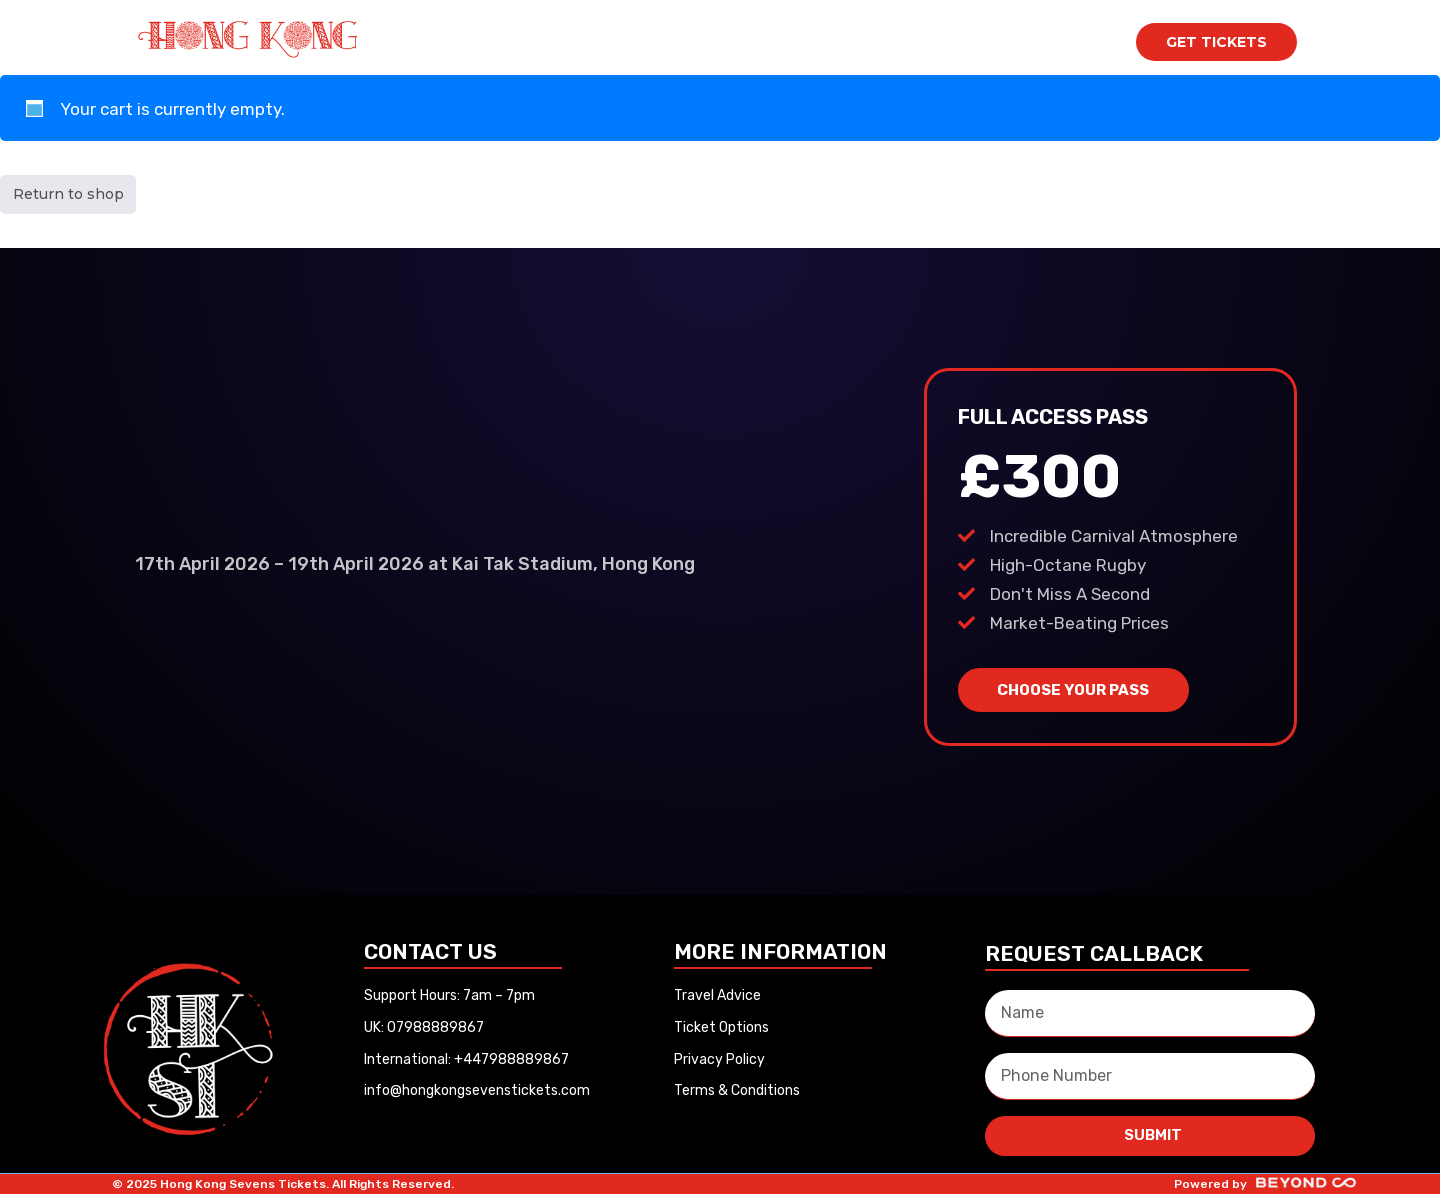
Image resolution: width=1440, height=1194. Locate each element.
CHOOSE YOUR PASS (1073, 690)
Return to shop (68, 194)
